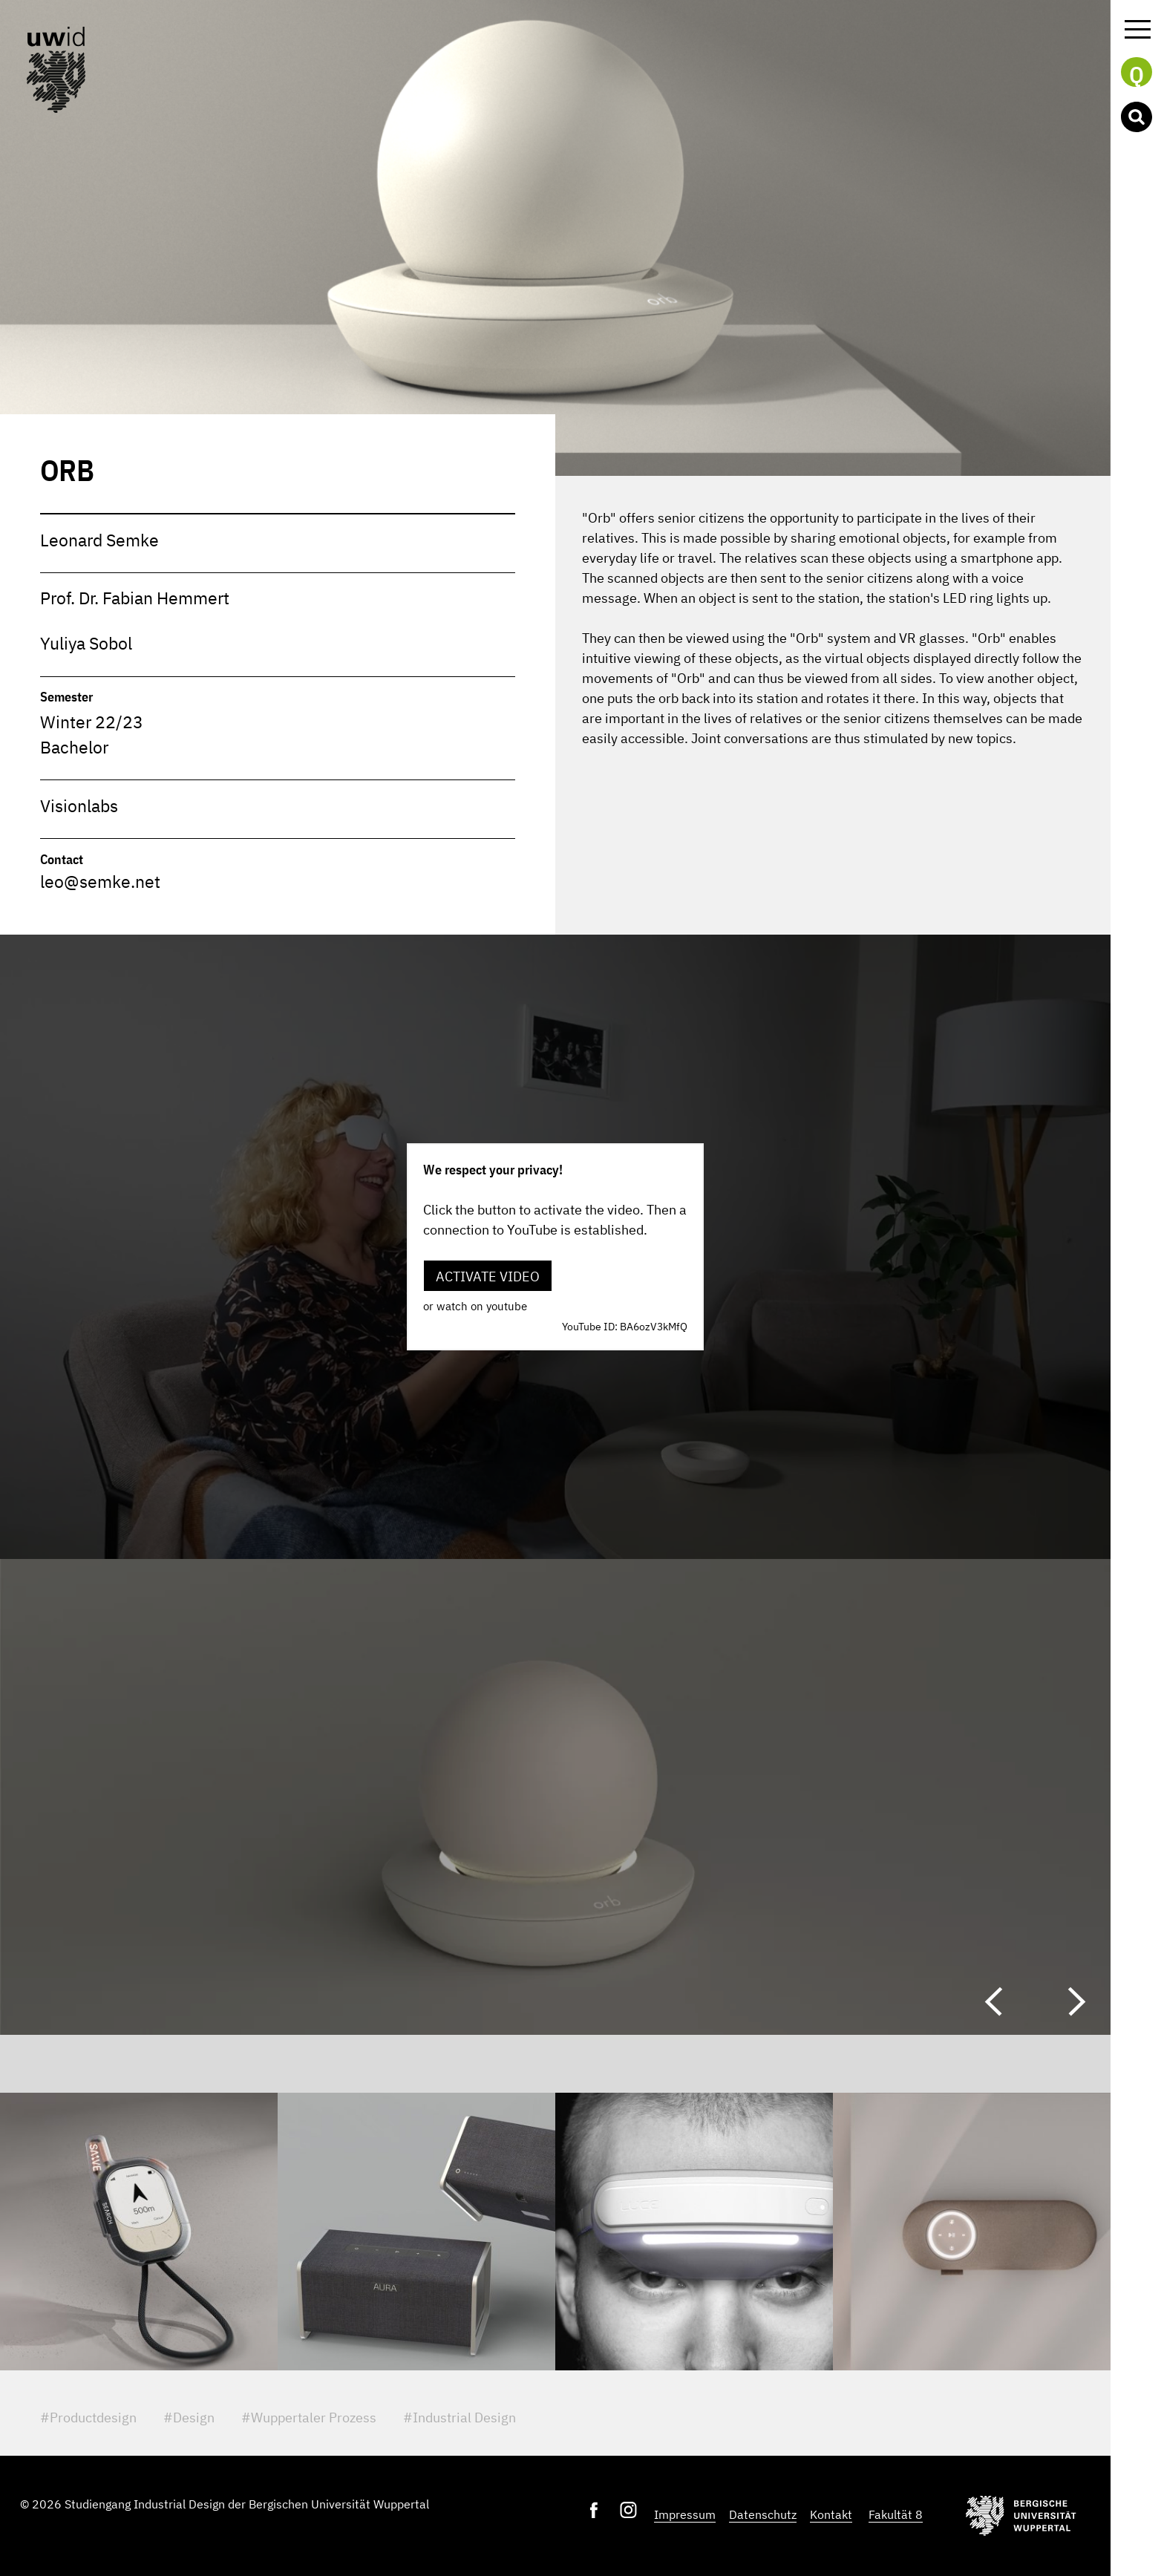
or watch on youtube (475, 1306)
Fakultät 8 (896, 2514)
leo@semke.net (100, 881)
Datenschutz (763, 2514)
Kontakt (831, 2514)
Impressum (685, 2514)
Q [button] (1136, 73)
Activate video (488, 1276)
